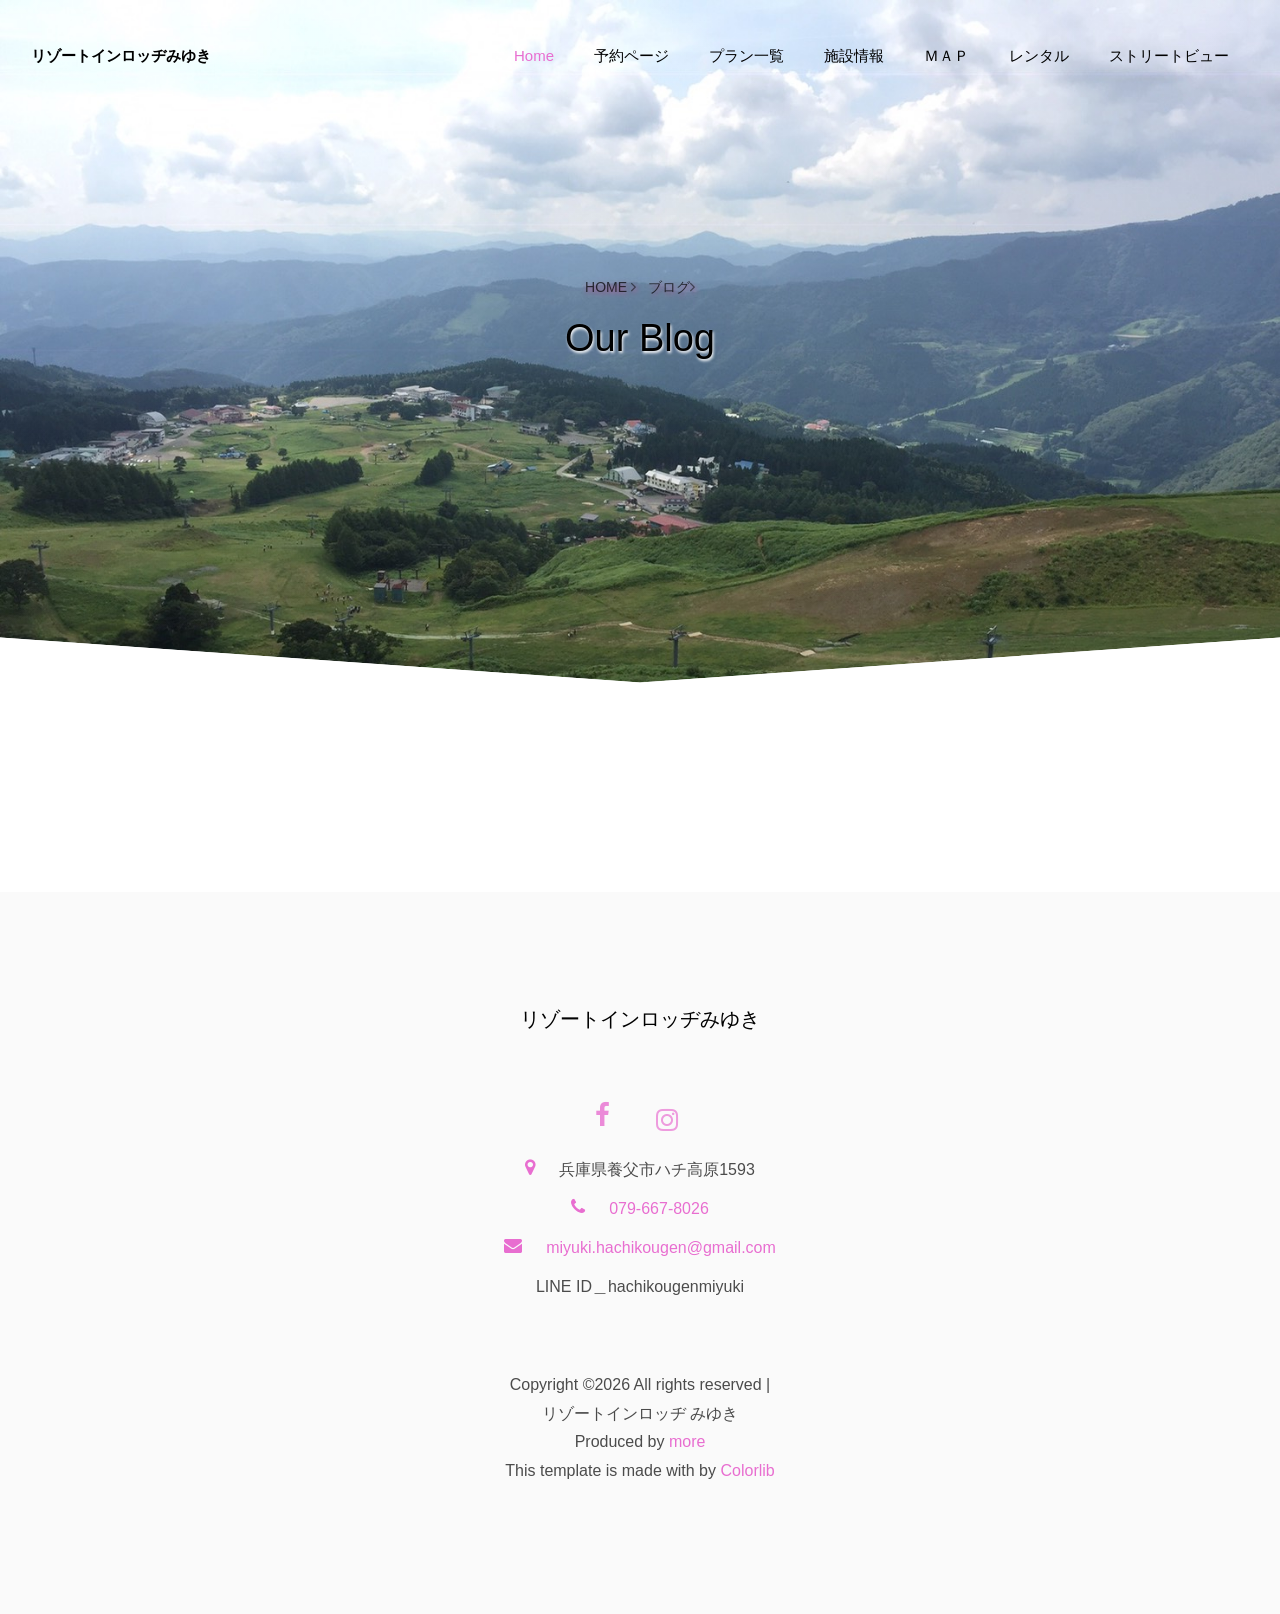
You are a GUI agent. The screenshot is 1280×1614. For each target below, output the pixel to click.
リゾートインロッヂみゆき (121, 55)
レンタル (1039, 55)
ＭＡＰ (946, 55)
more (687, 1441)
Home (534, 55)
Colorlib (747, 1470)
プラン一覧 (746, 55)
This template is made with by (612, 1470)
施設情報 (854, 55)
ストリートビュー (1169, 55)
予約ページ (631, 55)
